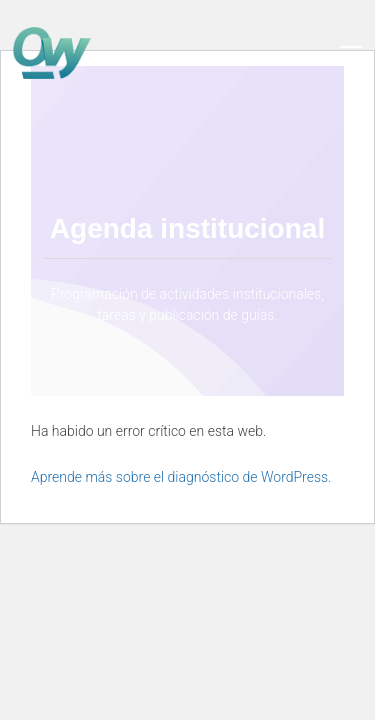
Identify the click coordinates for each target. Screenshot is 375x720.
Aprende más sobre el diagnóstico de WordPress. (181, 477)
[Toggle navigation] (351, 53)
